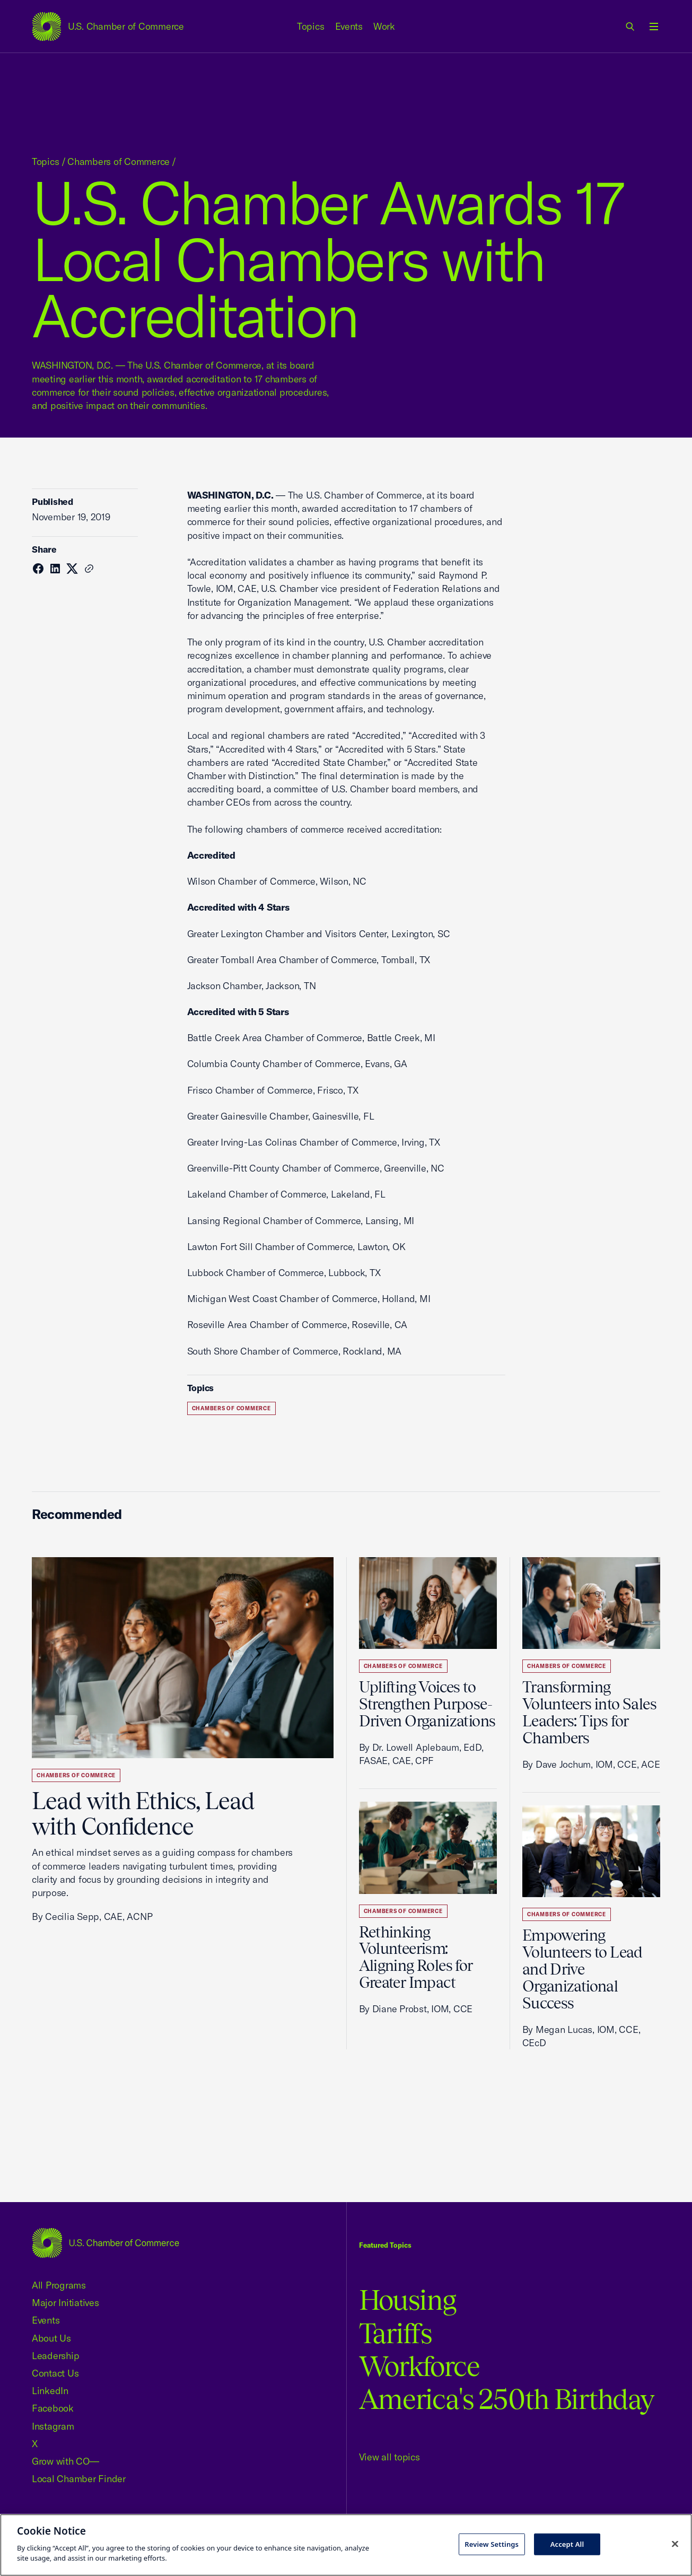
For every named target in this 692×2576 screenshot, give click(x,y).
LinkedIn (50, 2391)
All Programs (59, 2285)
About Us (51, 2338)
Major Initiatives (65, 2302)
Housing (407, 2300)
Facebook (53, 2408)
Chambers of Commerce (118, 161)
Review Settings (492, 2543)
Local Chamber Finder (79, 2479)
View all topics (389, 2457)
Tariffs (395, 2333)
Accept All (567, 2543)
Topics (311, 26)
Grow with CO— (65, 2461)
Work (384, 26)
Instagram (53, 2426)
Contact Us (55, 2373)
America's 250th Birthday (506, 2399)
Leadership (55, 2356)
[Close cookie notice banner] (675, 2543)
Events (349, 26)
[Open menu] (653, 26)
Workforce (419, 2366)
